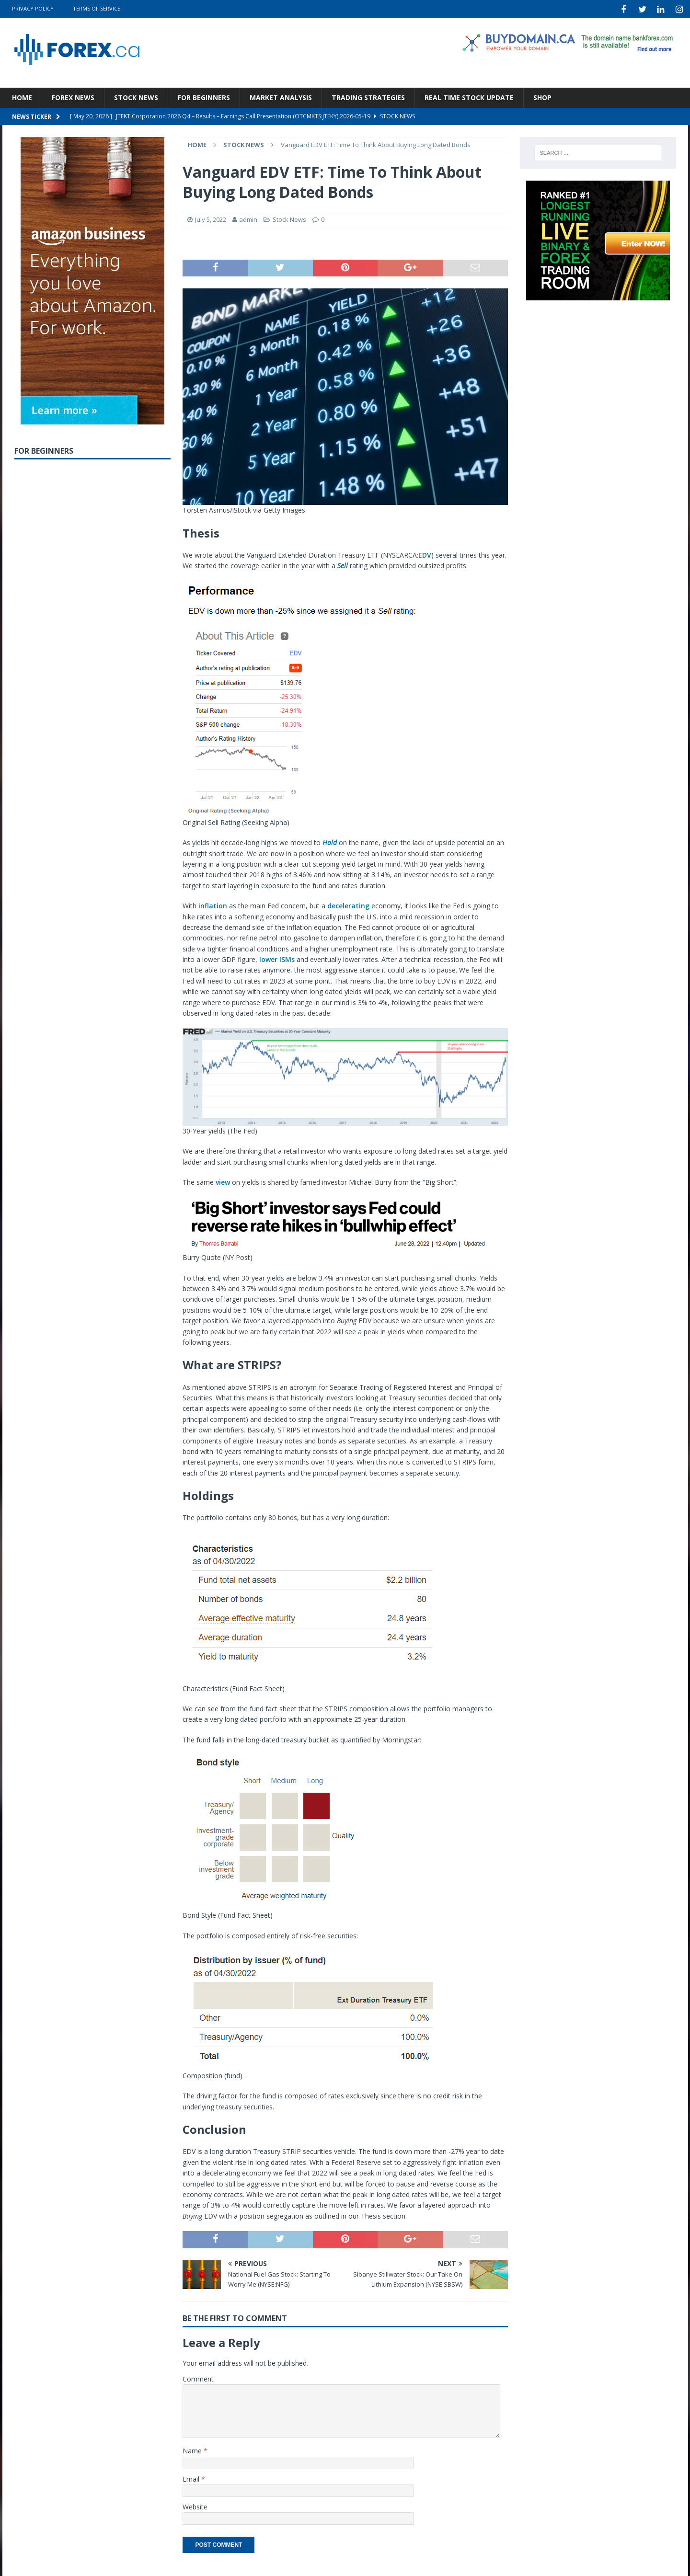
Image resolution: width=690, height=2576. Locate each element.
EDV (424, 553)
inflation (212, 904)
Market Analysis (281, 96)
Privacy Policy (33, 8)
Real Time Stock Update (469, 96)
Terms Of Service (96, 8)
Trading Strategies (368, 96)
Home (22, 96)
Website (195, 2505)
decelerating (348, 904)
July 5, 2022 (210, 218)
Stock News (136, 96)
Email (192, 2477)
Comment (198, 2377)
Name (193, 2449)
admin (248, 218)
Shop (542, 96)
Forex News (73, 96)
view (223, 1180)
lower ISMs (277, 957)
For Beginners (204, 96)
